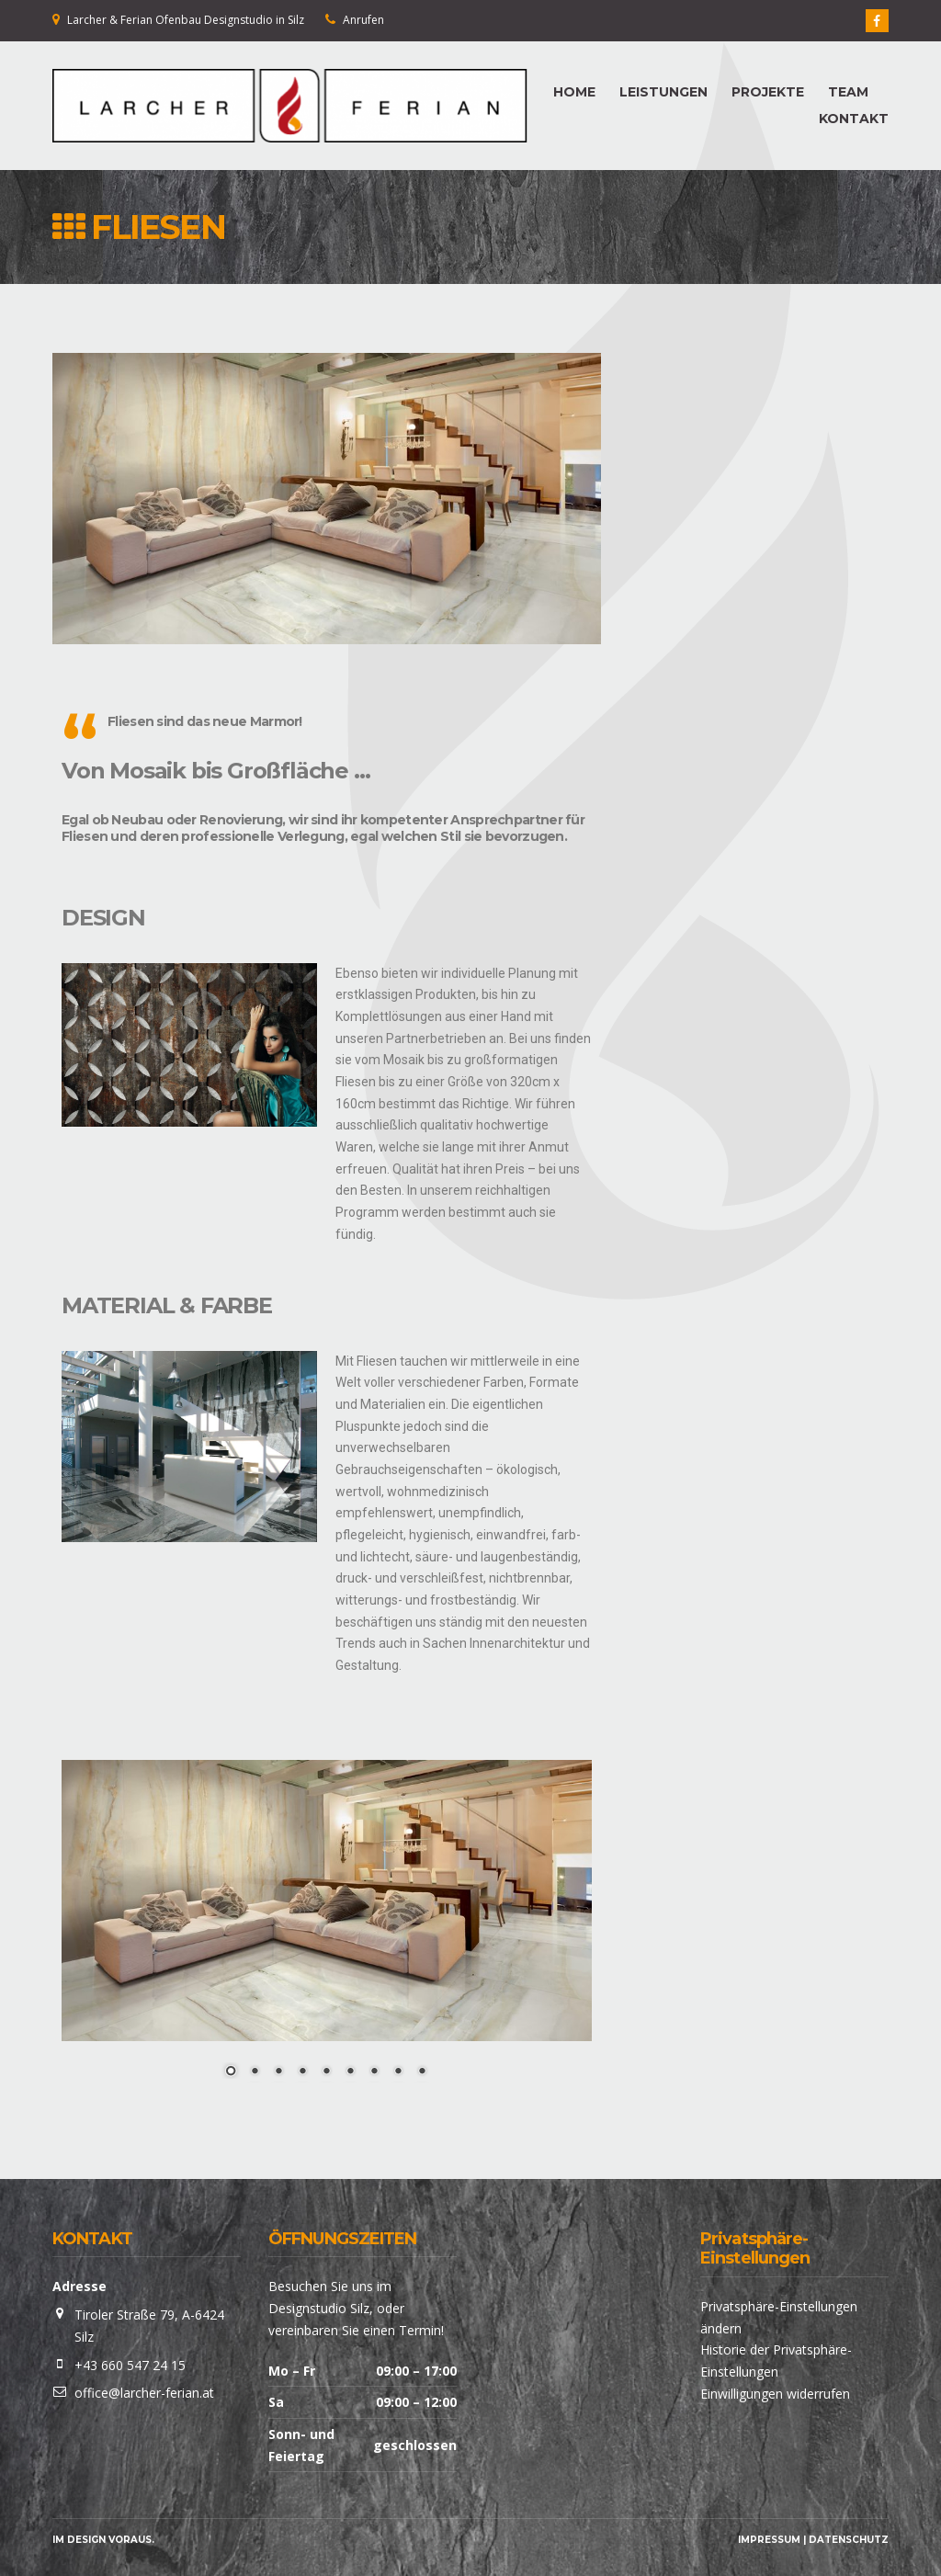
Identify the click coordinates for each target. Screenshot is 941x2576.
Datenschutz (849, 2540)
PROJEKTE (767, 92)
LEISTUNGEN (663, 92)
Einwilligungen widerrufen (775, 2393)
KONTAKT (854, 118)
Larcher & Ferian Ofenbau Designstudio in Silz (185, 20)
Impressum (769, 2540)
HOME (574, 92)
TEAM (848, 92)
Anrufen (363, 20)
